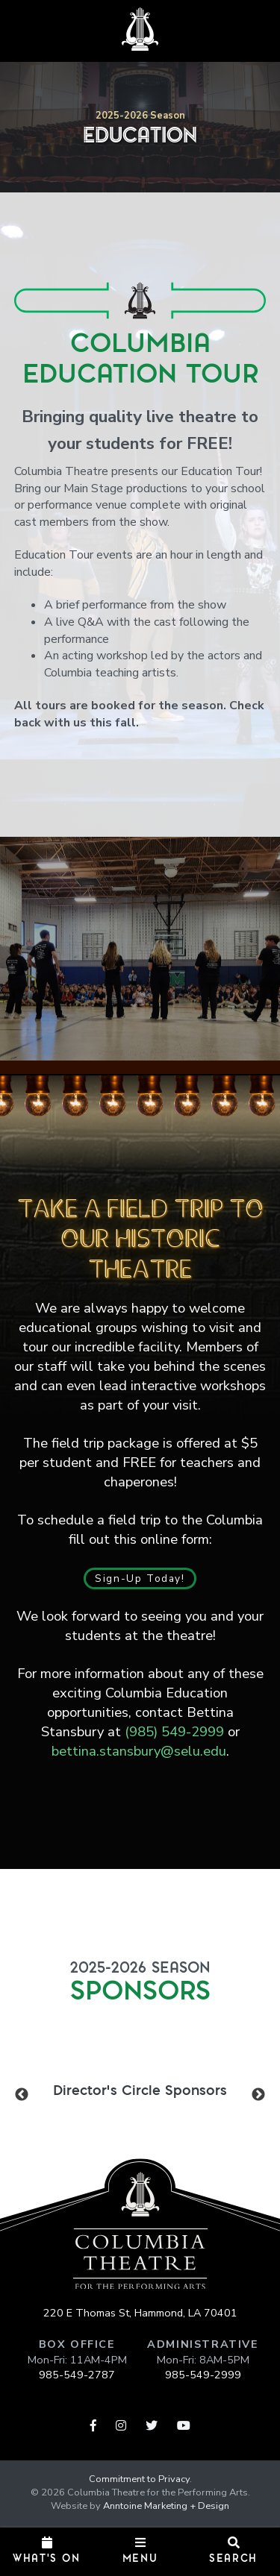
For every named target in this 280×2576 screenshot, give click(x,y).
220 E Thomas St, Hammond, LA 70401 (140, 2312)
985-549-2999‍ (203, 2374)
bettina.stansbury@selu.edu (139, 1750)
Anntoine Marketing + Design (166, 2506)
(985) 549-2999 (174, 1731)
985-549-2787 (77, 2374)
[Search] (233, 2552)
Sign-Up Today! (139, 1578)
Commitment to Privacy (139, 2479)
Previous (21, 2094)
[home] (140, 29)
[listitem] (140, 2089)
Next (258, 2094)
